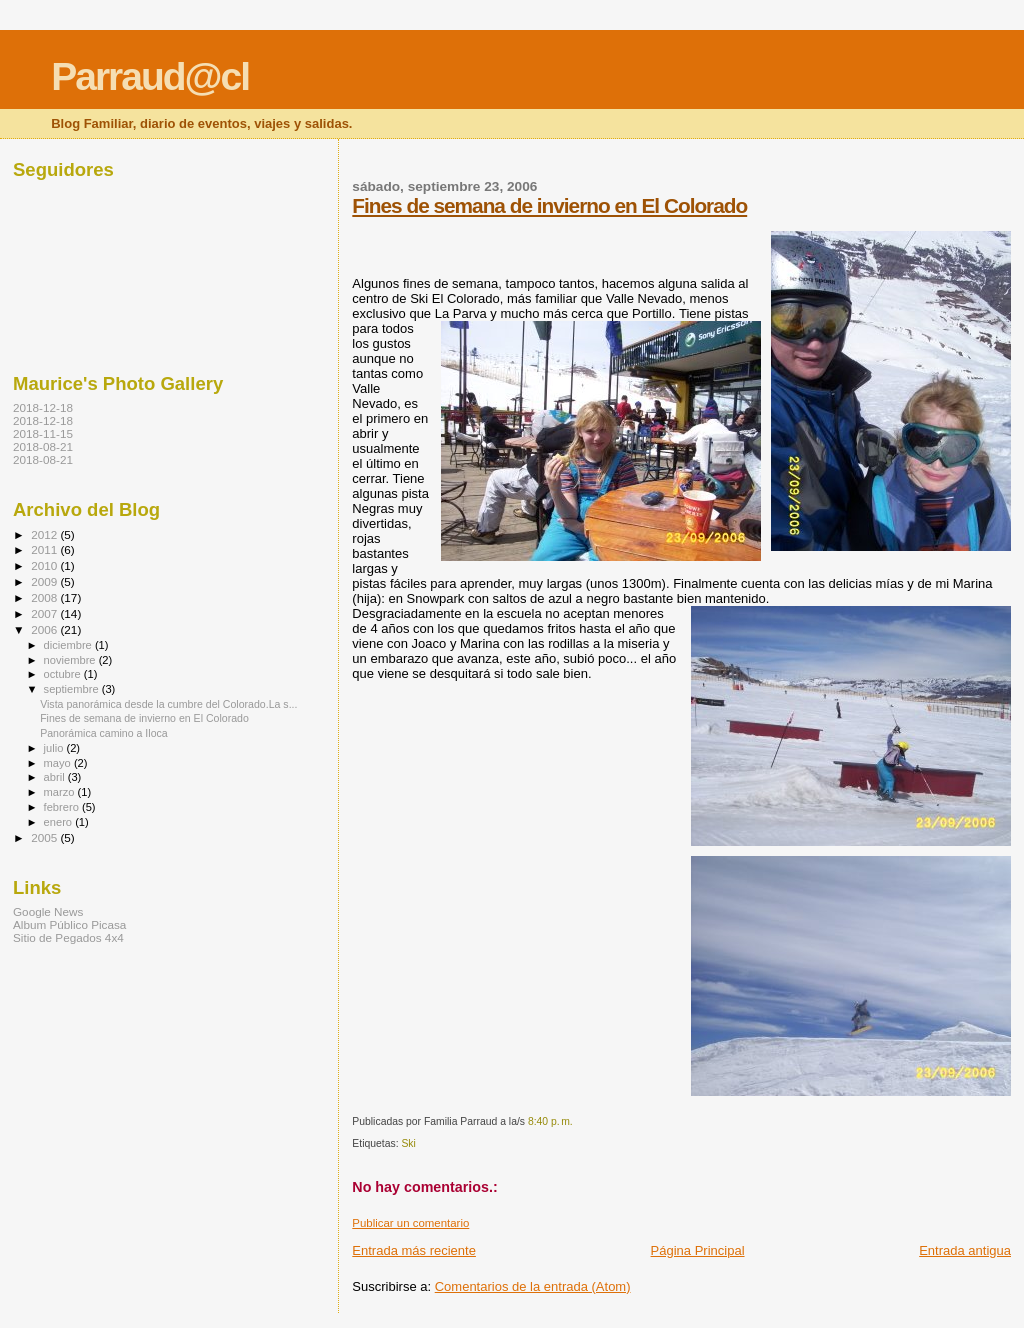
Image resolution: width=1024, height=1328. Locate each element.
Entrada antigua (965, 1250)
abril (56, 777)
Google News (48, 911)
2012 (45, 534)
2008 (45, 597)
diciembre (69, 645)
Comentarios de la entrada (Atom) (533, 1286)
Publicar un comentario (410, 1223)
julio (55, 748)
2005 (45, 837)
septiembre (73, 689)
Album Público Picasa (69, 924)
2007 (45, 613)
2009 (45, 581)
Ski (408, 1143)
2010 (45, 565)
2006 (45, 629)
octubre (64, 674)
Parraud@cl (150, 76)
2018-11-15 (43, 433)
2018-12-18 (43, 407)
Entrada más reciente (414, 1250)
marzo (61, 792)
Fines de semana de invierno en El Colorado (549, 205)
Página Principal (698, 1250)
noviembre (71, 660)
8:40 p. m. (550, 1121)
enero (60, 822)
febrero (63, 807)
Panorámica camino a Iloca (104, 733)
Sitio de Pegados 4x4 (68, 937)
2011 (45, 549)
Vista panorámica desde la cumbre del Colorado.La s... (168, 704)
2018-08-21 (43, 446)
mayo (59, 763)
